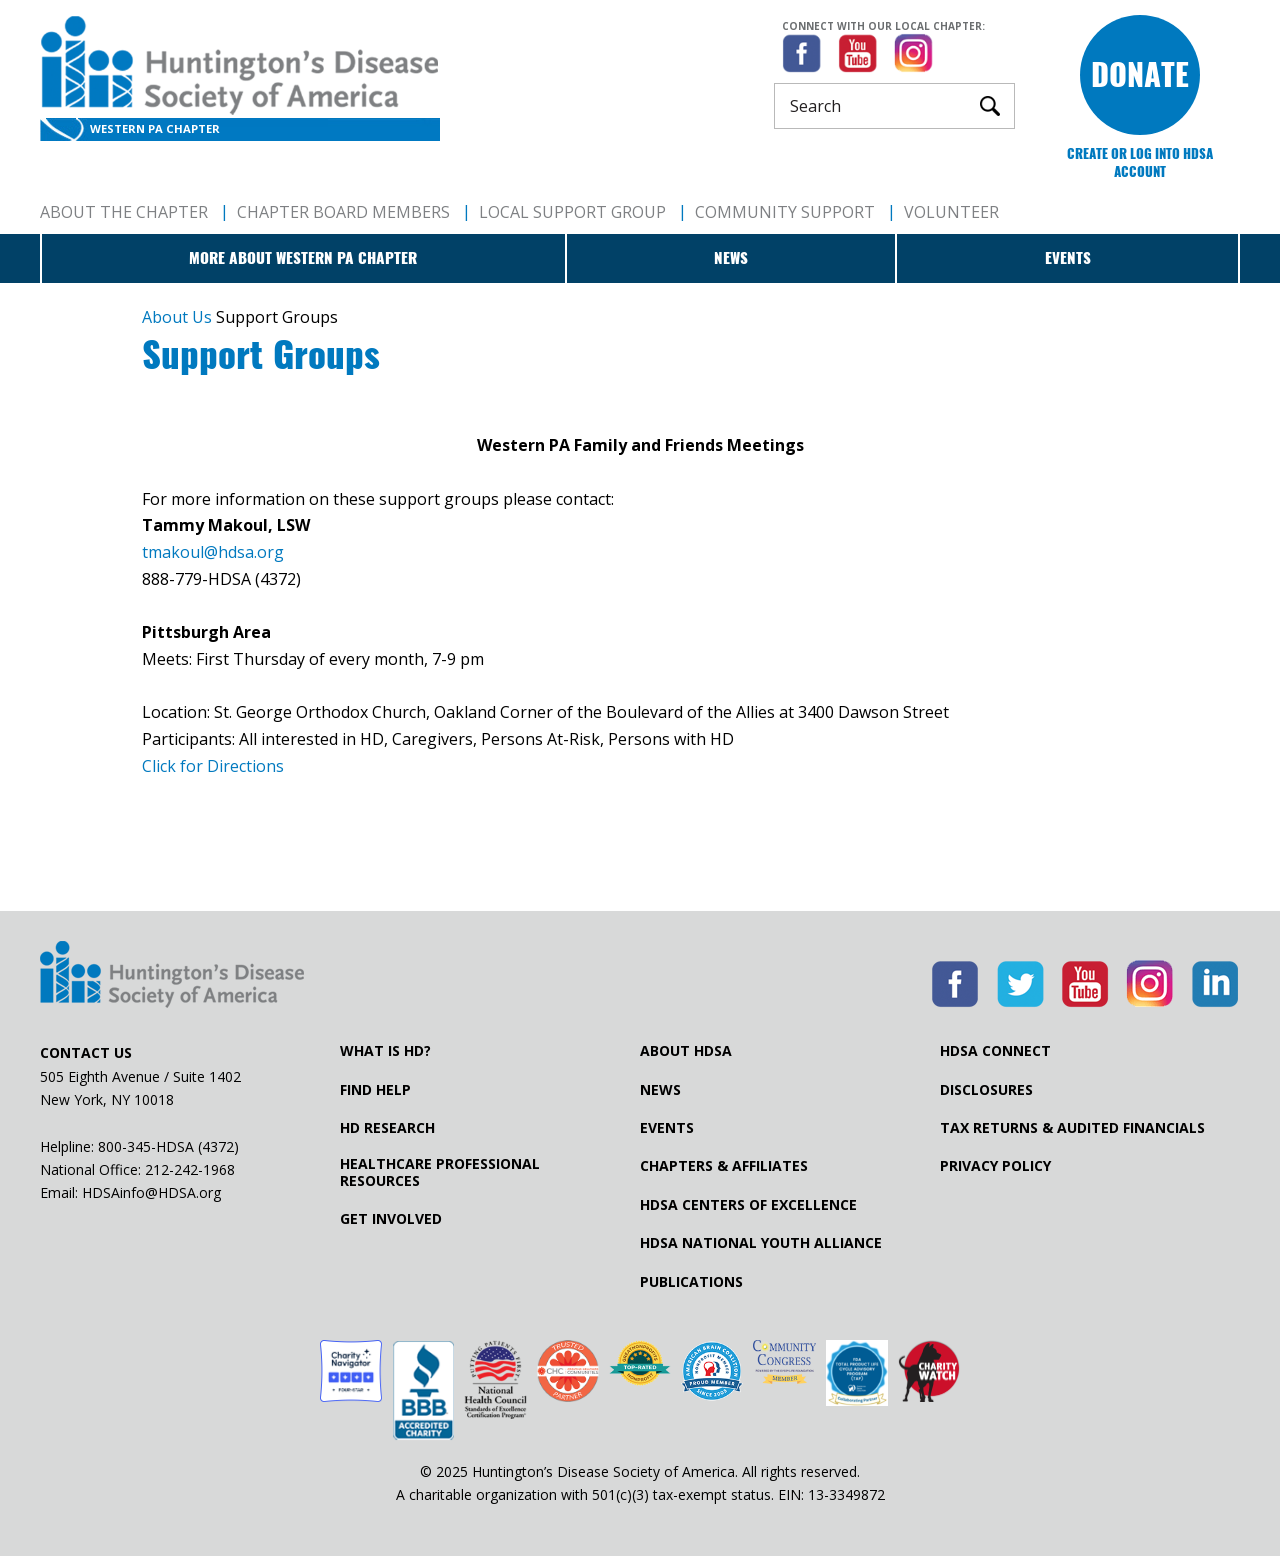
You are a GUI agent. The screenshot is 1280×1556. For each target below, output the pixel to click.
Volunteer (951, 212)
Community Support (785, 212)
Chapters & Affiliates (724, 1166)
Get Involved (391, 1219)
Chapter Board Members (343, 212)
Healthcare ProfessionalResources (440, 1172)
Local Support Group (572, 212)
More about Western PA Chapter (303, 258)
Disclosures (986, 1090)
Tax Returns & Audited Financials (1072, 1128)
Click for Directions (213, 766)
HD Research (387, 1128)
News (731, 258)
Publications (691, 1282)
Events (1068, 258)
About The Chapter (124, 212)
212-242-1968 (190, 1169)
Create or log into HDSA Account (1140, 162)
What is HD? (385, 1051)
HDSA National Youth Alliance (761, 1243)
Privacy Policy (995, 1166)
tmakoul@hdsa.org (213, 552)
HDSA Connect (995, 1051)
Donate (1140, 74)
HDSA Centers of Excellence (748, 1205)
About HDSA (686, 1051)
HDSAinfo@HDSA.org (151, 1192)
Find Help (375, 1090)
